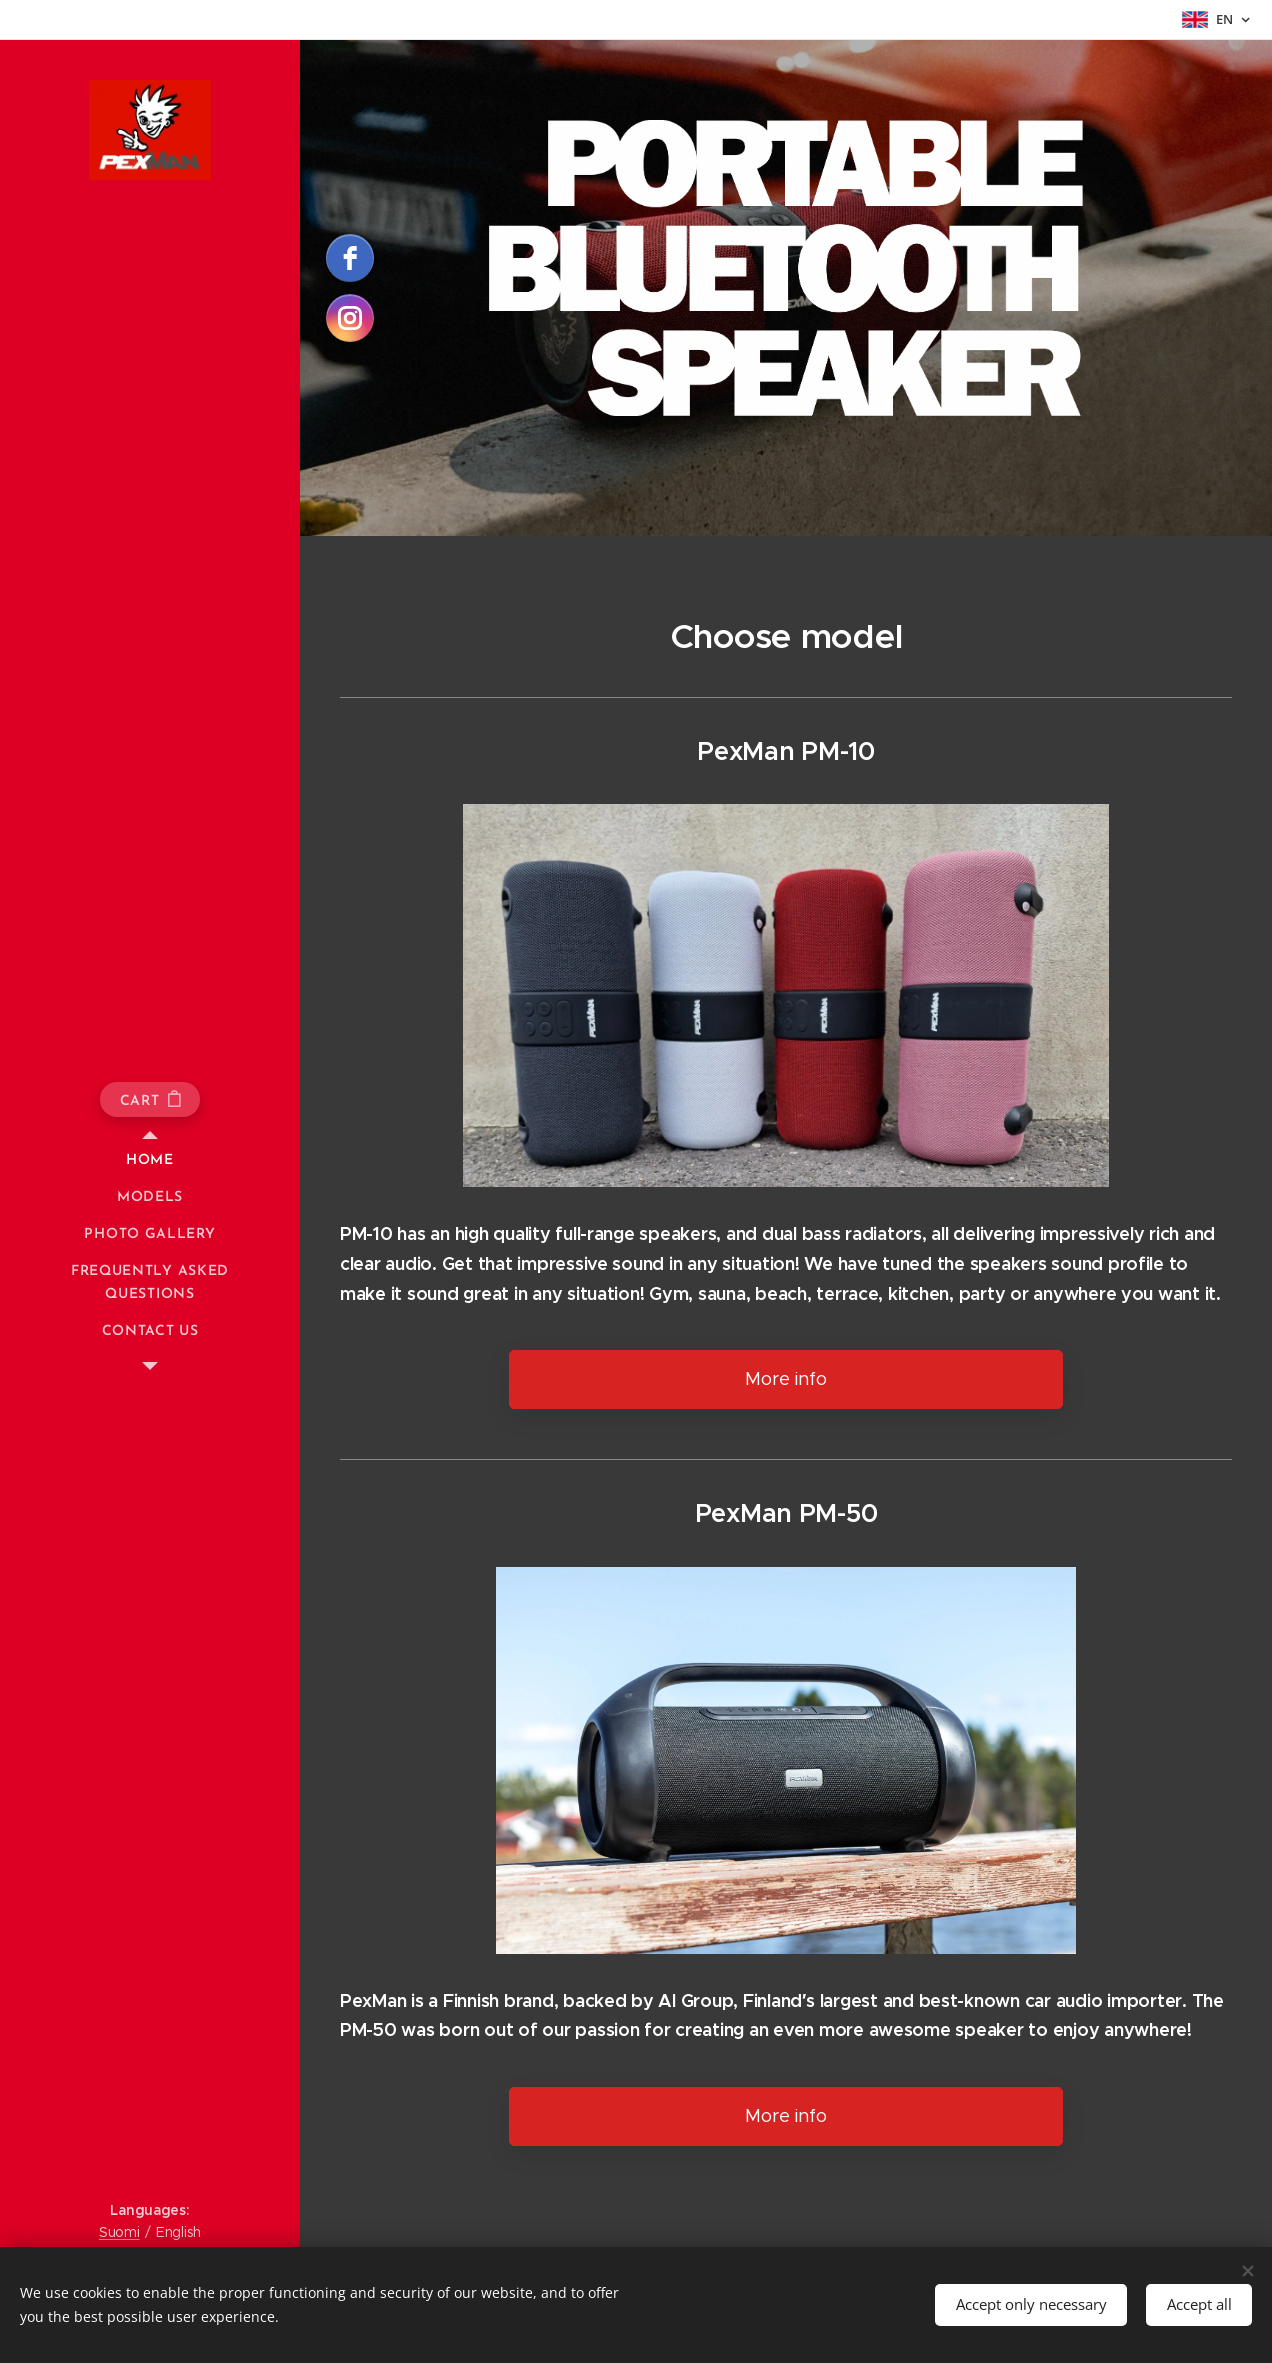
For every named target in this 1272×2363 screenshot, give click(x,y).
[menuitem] (150, 1160)
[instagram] (350, 318)
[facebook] (350, 258)
